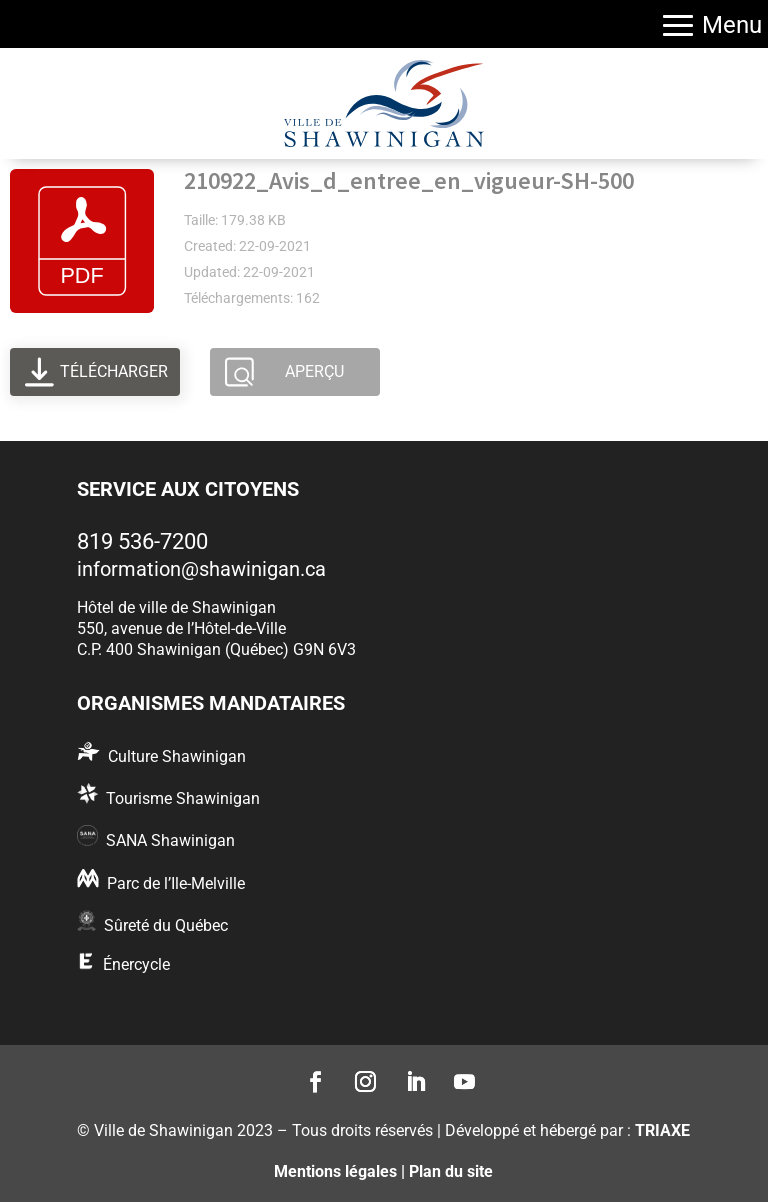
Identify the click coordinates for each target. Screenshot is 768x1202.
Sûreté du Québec (166, 925)
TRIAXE (662, 1130)
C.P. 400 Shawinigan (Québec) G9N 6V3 (216, 649)
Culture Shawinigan (177, 756)
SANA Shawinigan (170, 840)
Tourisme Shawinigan (183, 798)
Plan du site (451, 1171)
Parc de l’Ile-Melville (176, 883)
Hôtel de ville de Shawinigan (176, 607)
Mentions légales (335, 1171)
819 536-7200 (142, 541)
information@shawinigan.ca (201, 569)
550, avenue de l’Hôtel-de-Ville (181, 628)
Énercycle (136, 964)
